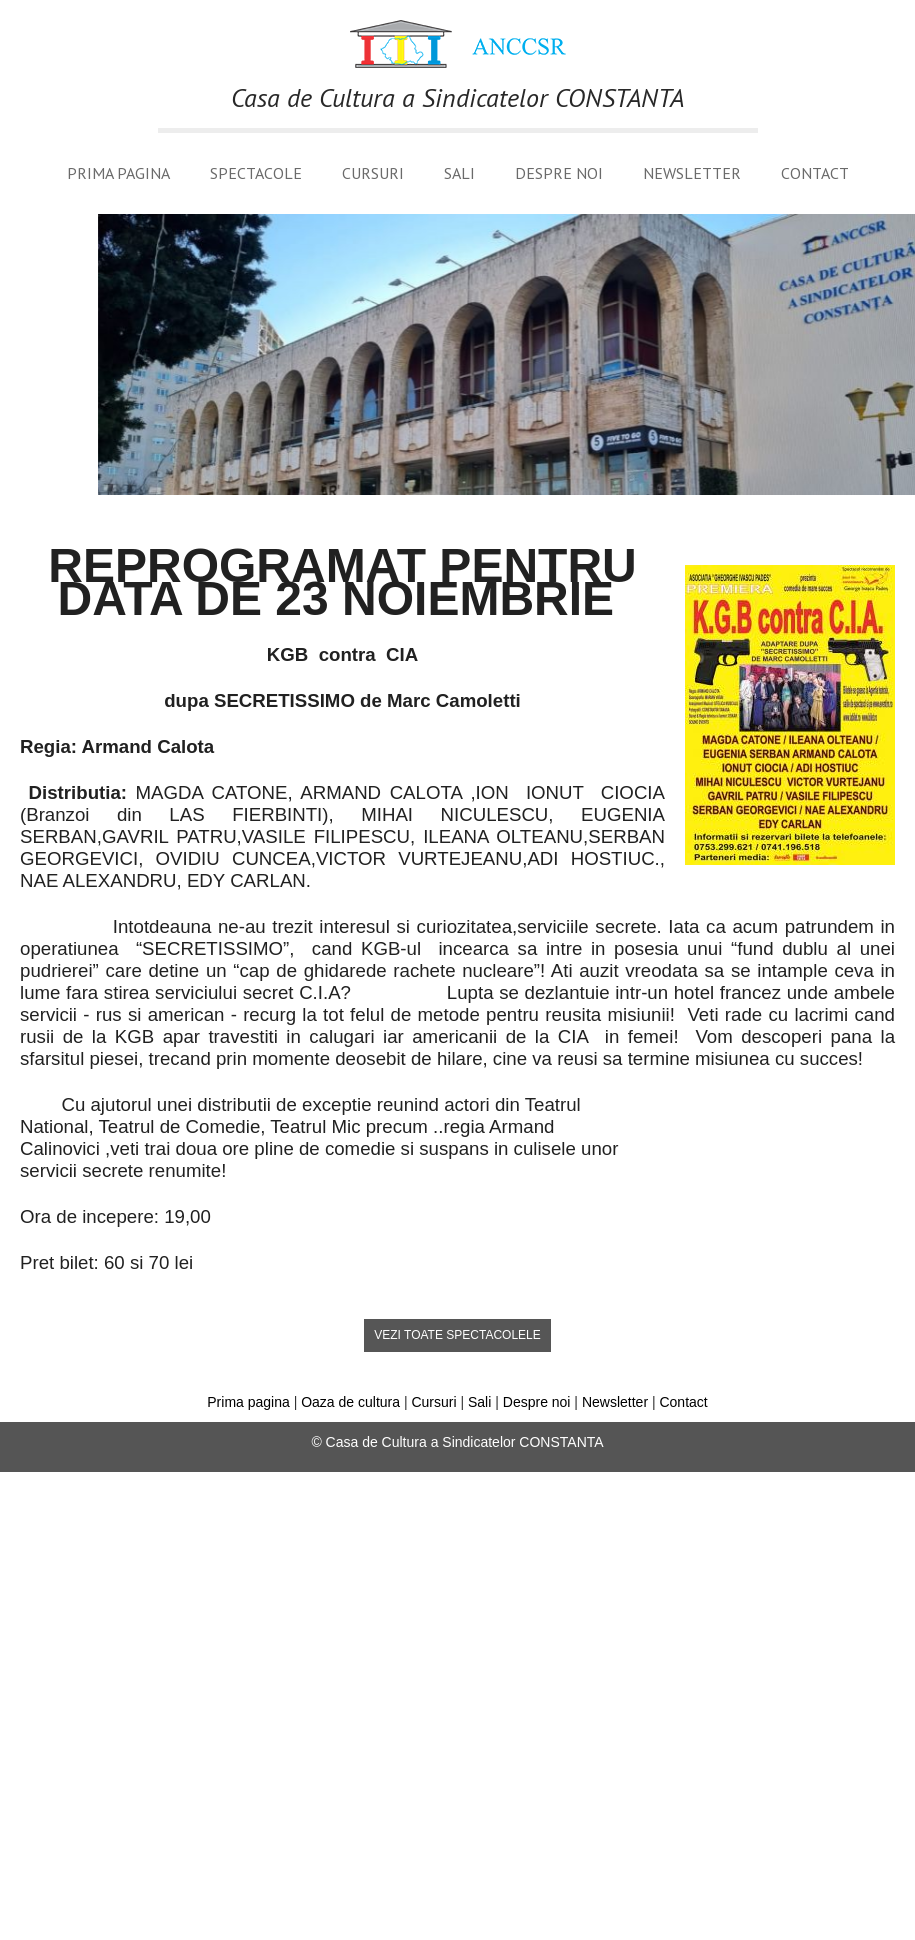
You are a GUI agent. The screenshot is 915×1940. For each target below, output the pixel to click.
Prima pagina (118, 173)
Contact (815, 173)
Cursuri (373, 173)
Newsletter (692, 173)
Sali (459, 173)
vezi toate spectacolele (457, 1335)
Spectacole (256, 173)
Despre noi (559, 173)
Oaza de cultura (350, 1402)
